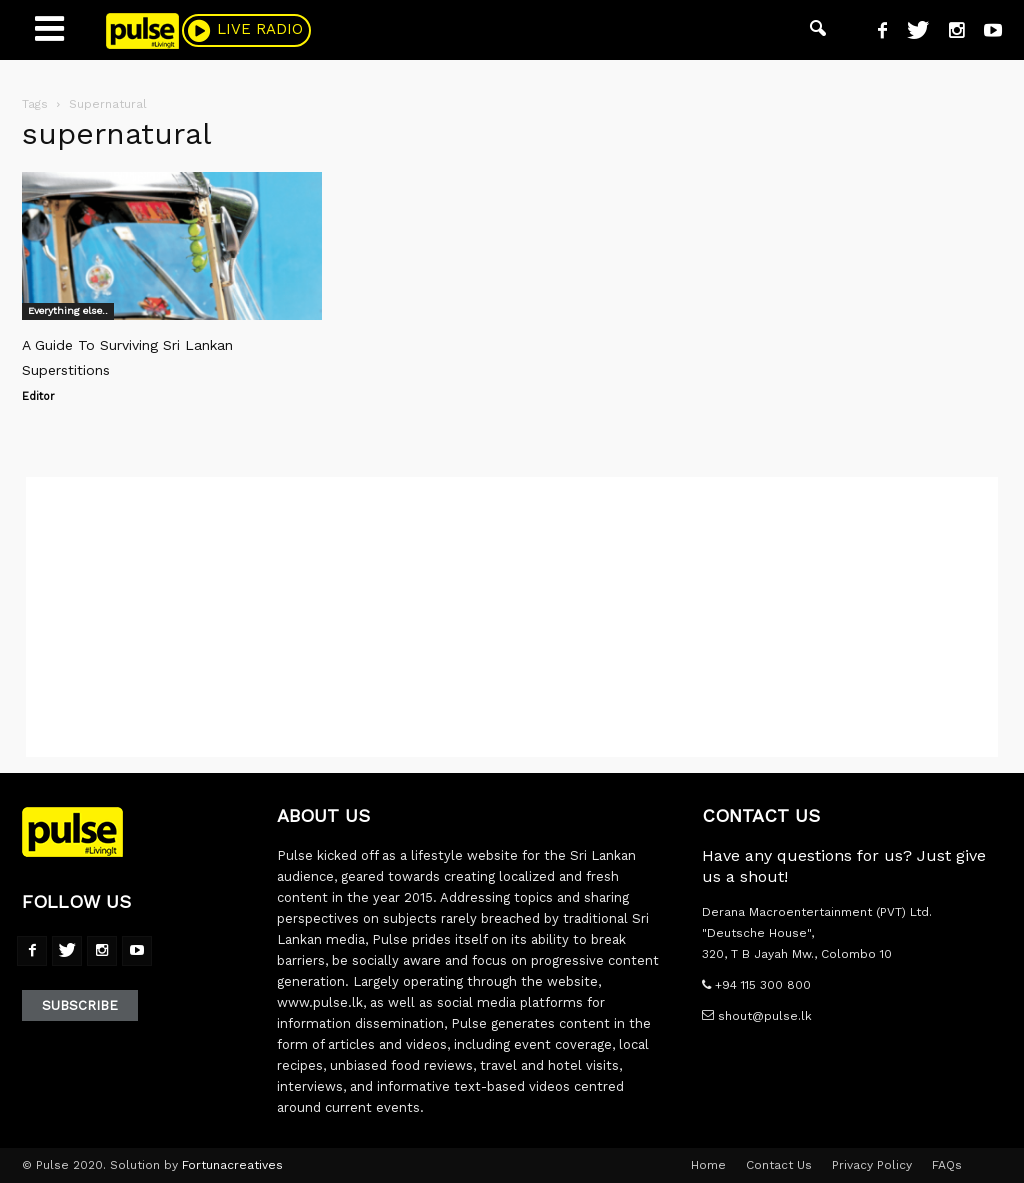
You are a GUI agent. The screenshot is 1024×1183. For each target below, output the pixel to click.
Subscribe (80, 1005)
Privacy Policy (872, 1165)
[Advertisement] (512, 617)
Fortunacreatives (232, 1165)
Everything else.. (68, 310)
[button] (818, 30)
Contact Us (779, 1165)
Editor (38, 396)
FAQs (947, 1165)
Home (708, 1165)
